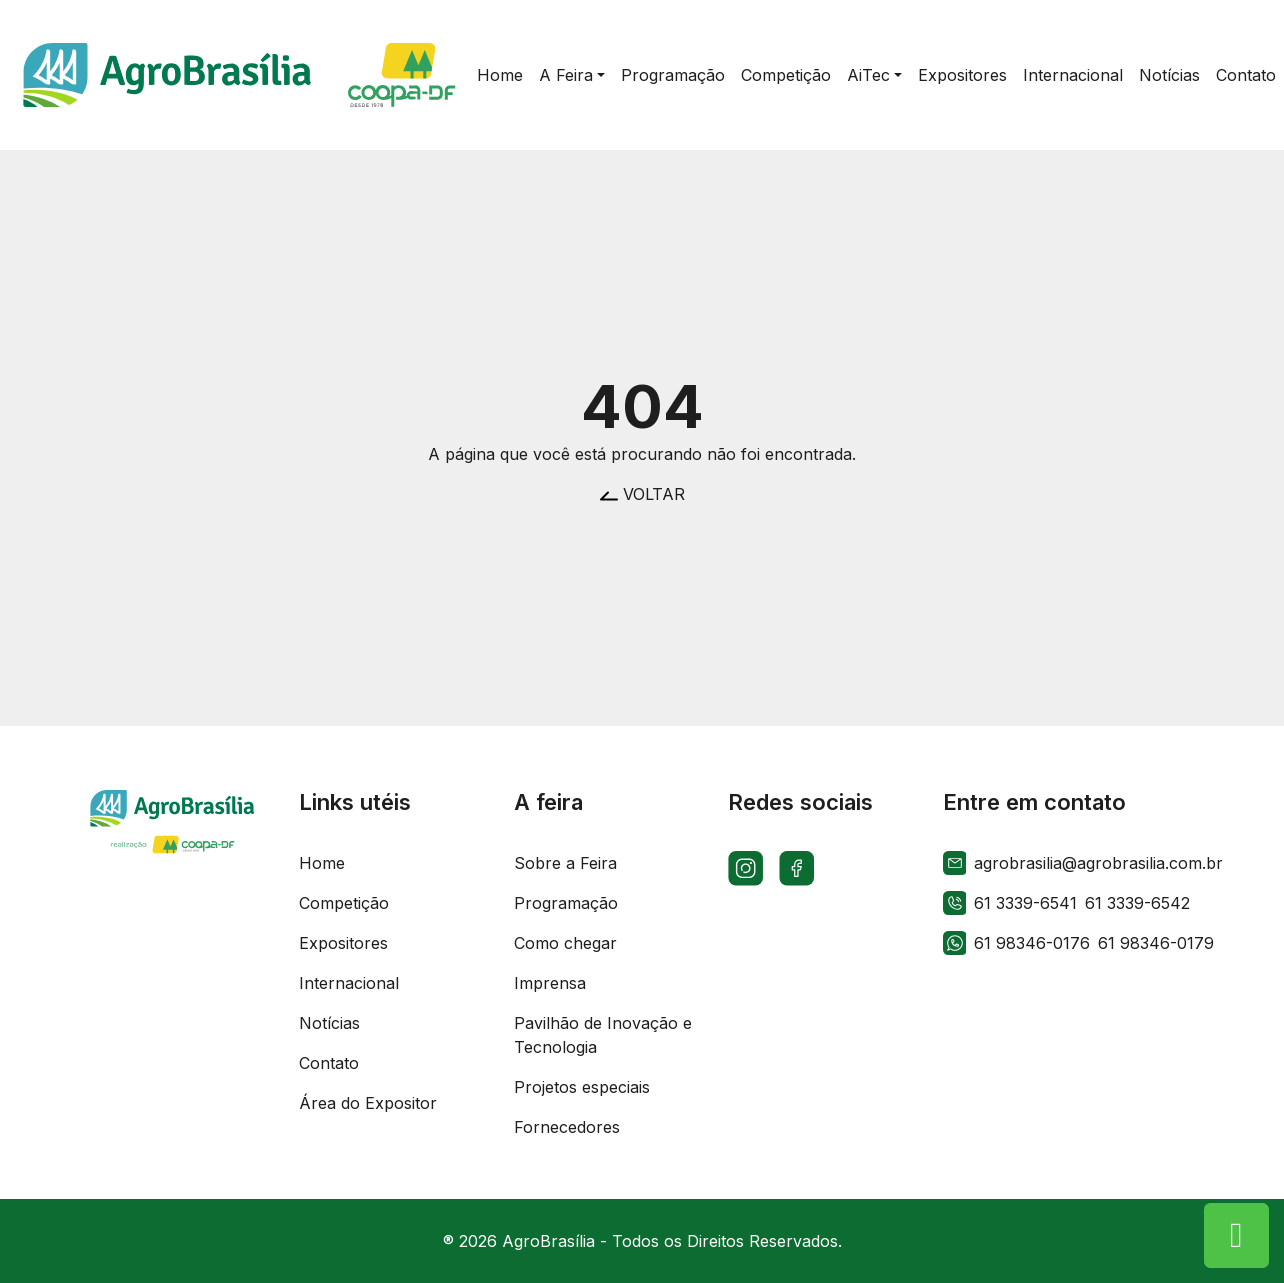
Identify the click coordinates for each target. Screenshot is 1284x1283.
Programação (566, 903)
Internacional (349, 983)
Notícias (329, 1023)
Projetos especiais (582, 1087)
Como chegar (565, 943)
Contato (329, 1063)
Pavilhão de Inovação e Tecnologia (603, 1035)
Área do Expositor (368, 1103)
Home (322, 863)
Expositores (343, 943)
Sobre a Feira (565, 863)
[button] (572, 75)
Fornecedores (567, 1127)
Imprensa (550, 983)
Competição (344, 903)
